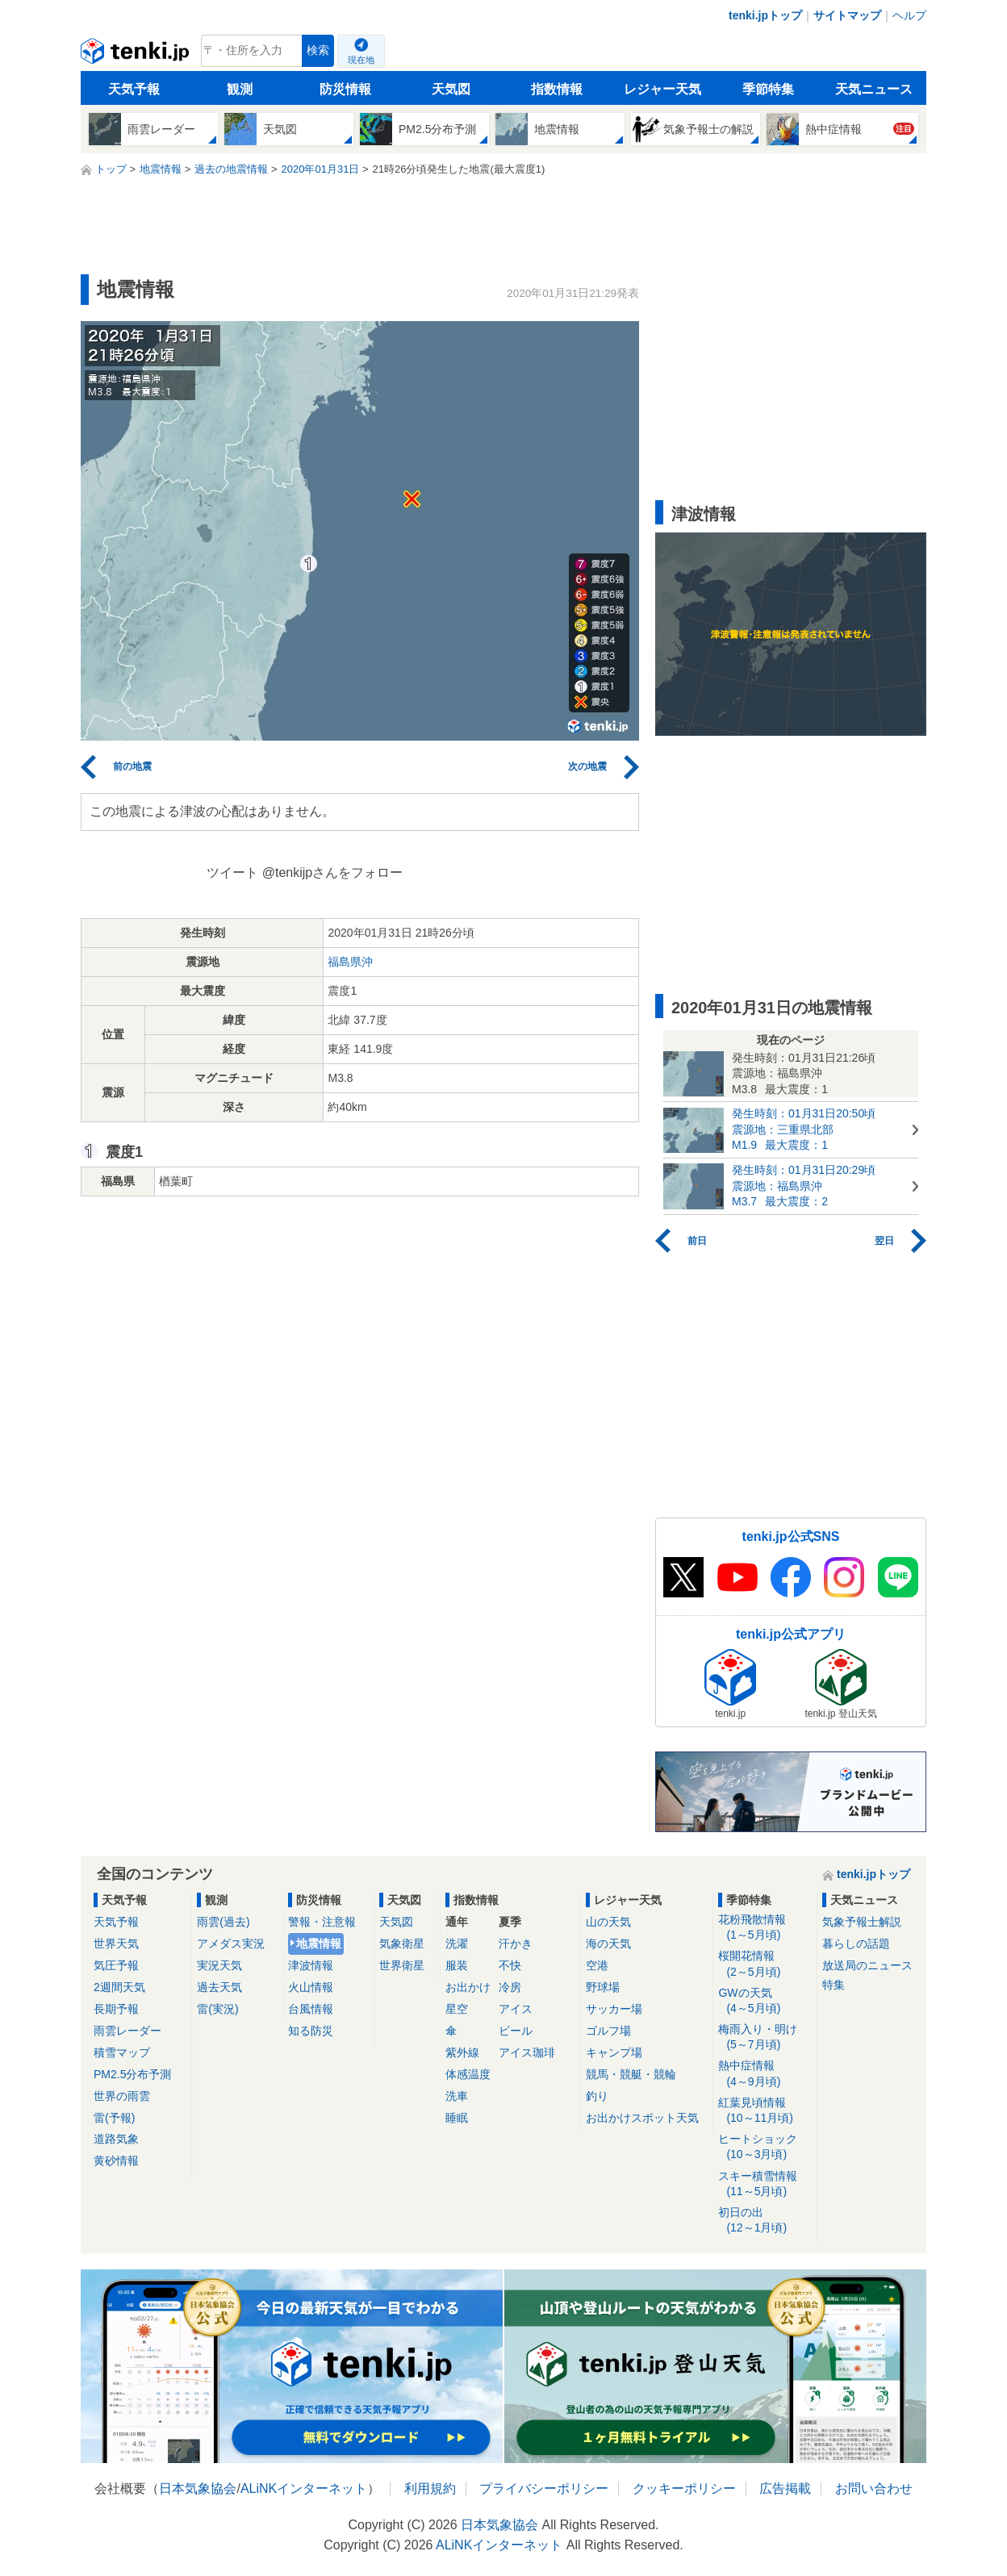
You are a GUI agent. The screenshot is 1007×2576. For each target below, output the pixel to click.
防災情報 (345, 89)
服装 (456, 1965)
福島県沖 (350, 961)
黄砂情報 (116, 2160)
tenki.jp (137, 55)
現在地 (361, 60)
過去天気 (219, 1987)
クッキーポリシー (684, 2488)
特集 (833, 1984)
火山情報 (310, 1987)
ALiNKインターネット (303, 2488)
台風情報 (310, 2008)
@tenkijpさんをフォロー (332, 872)
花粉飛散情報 (764, 1928)
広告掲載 (785, 2488)
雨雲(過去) (223, 1921)
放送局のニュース (867, 1965)
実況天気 (219, 1965)
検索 (318, 50)
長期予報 (116, 2008)
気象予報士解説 (861, 1921)
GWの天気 (764, 2001)
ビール (516, 2030)
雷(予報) (114, 2117)
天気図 (451, 89)
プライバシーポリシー (543, 2488)
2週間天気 (119, 1987)
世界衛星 (401, 1965)
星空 (456, 2008)
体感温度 (468, 2074)
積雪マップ (122, 2052)
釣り (597, 2096)
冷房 (510, 1987)
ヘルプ (909, 15)
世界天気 (116, 1943)
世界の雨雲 (122, 2096)
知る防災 (310, 2030)
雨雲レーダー (127, 2030)
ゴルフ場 (608, 2030)
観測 (240, 89)
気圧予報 (116, 1965)
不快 (510, 1965)
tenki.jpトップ (765, 15)
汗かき (516, 1943)
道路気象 (116, 2138)
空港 (597, 1965)
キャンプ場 (614, 2052)
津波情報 (310, 1965)
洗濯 (456, 1943)
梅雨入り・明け (764, 2037)
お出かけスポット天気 (642, 2117)
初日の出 (764, 2221)
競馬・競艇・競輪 (631, 2074)
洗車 (456, 2096)
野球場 (603, 1987)
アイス (516, 2008)
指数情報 (557, 89)
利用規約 (430, 2488)
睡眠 (456, 2117)
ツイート (232, 872)
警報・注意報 (322, 1921)
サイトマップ (847, 15)
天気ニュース (874, 89)
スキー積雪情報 (764, 2184)
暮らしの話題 (856, 1943)
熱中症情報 (764, 2074)
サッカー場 (614, 2008)
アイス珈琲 (527, 2052)
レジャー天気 (662, 89)
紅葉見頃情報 (764, 2111)
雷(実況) (217, 2008)
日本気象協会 (197, 2488)
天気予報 (134, 89)
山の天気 (608, 1921)
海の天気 (608, 1943)
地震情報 (318, 1943)
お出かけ (468, 1987)
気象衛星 (401, 1943)
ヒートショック (764, 2147)
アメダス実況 (231, 1943)
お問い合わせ (874, 2488)
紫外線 (462, 2052)
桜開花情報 (764, 1964)
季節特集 (768, 89)
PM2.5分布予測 (132, 2074)
